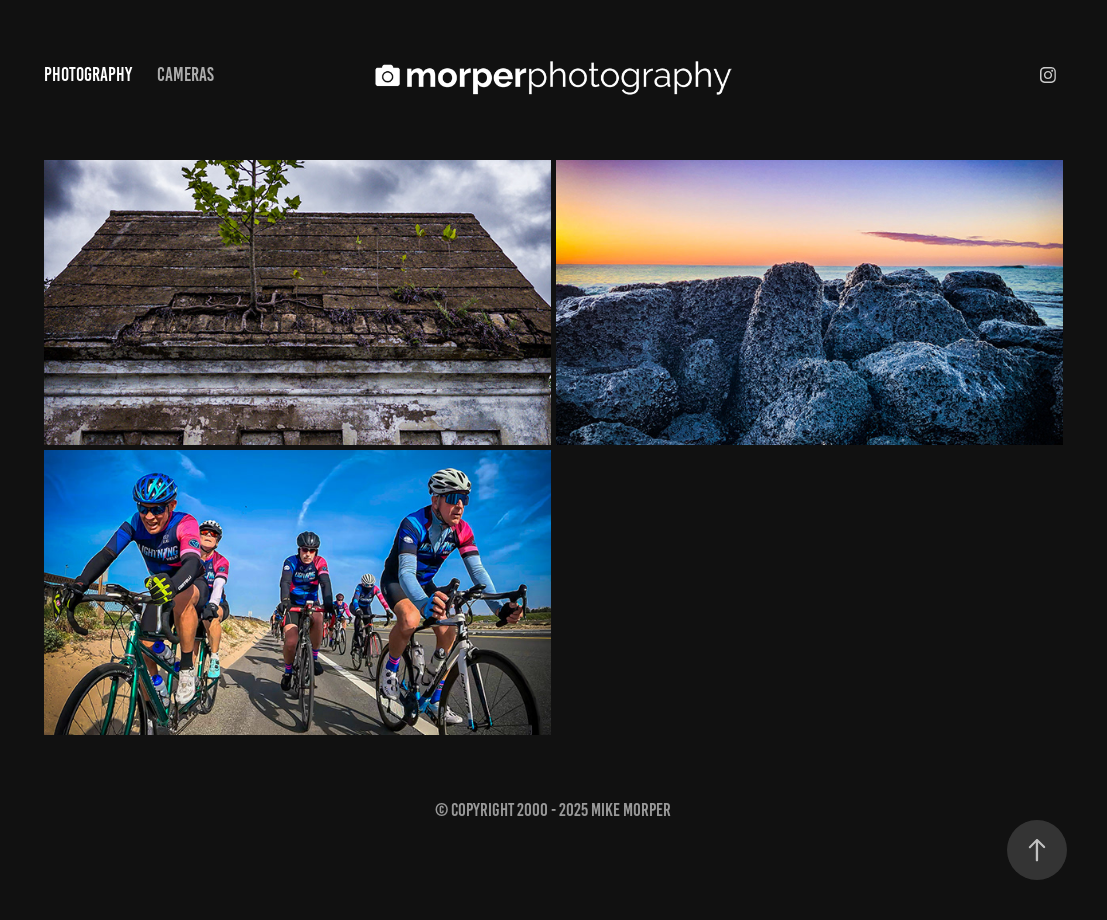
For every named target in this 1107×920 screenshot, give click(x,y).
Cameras (185, 74)
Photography (88, 74)
